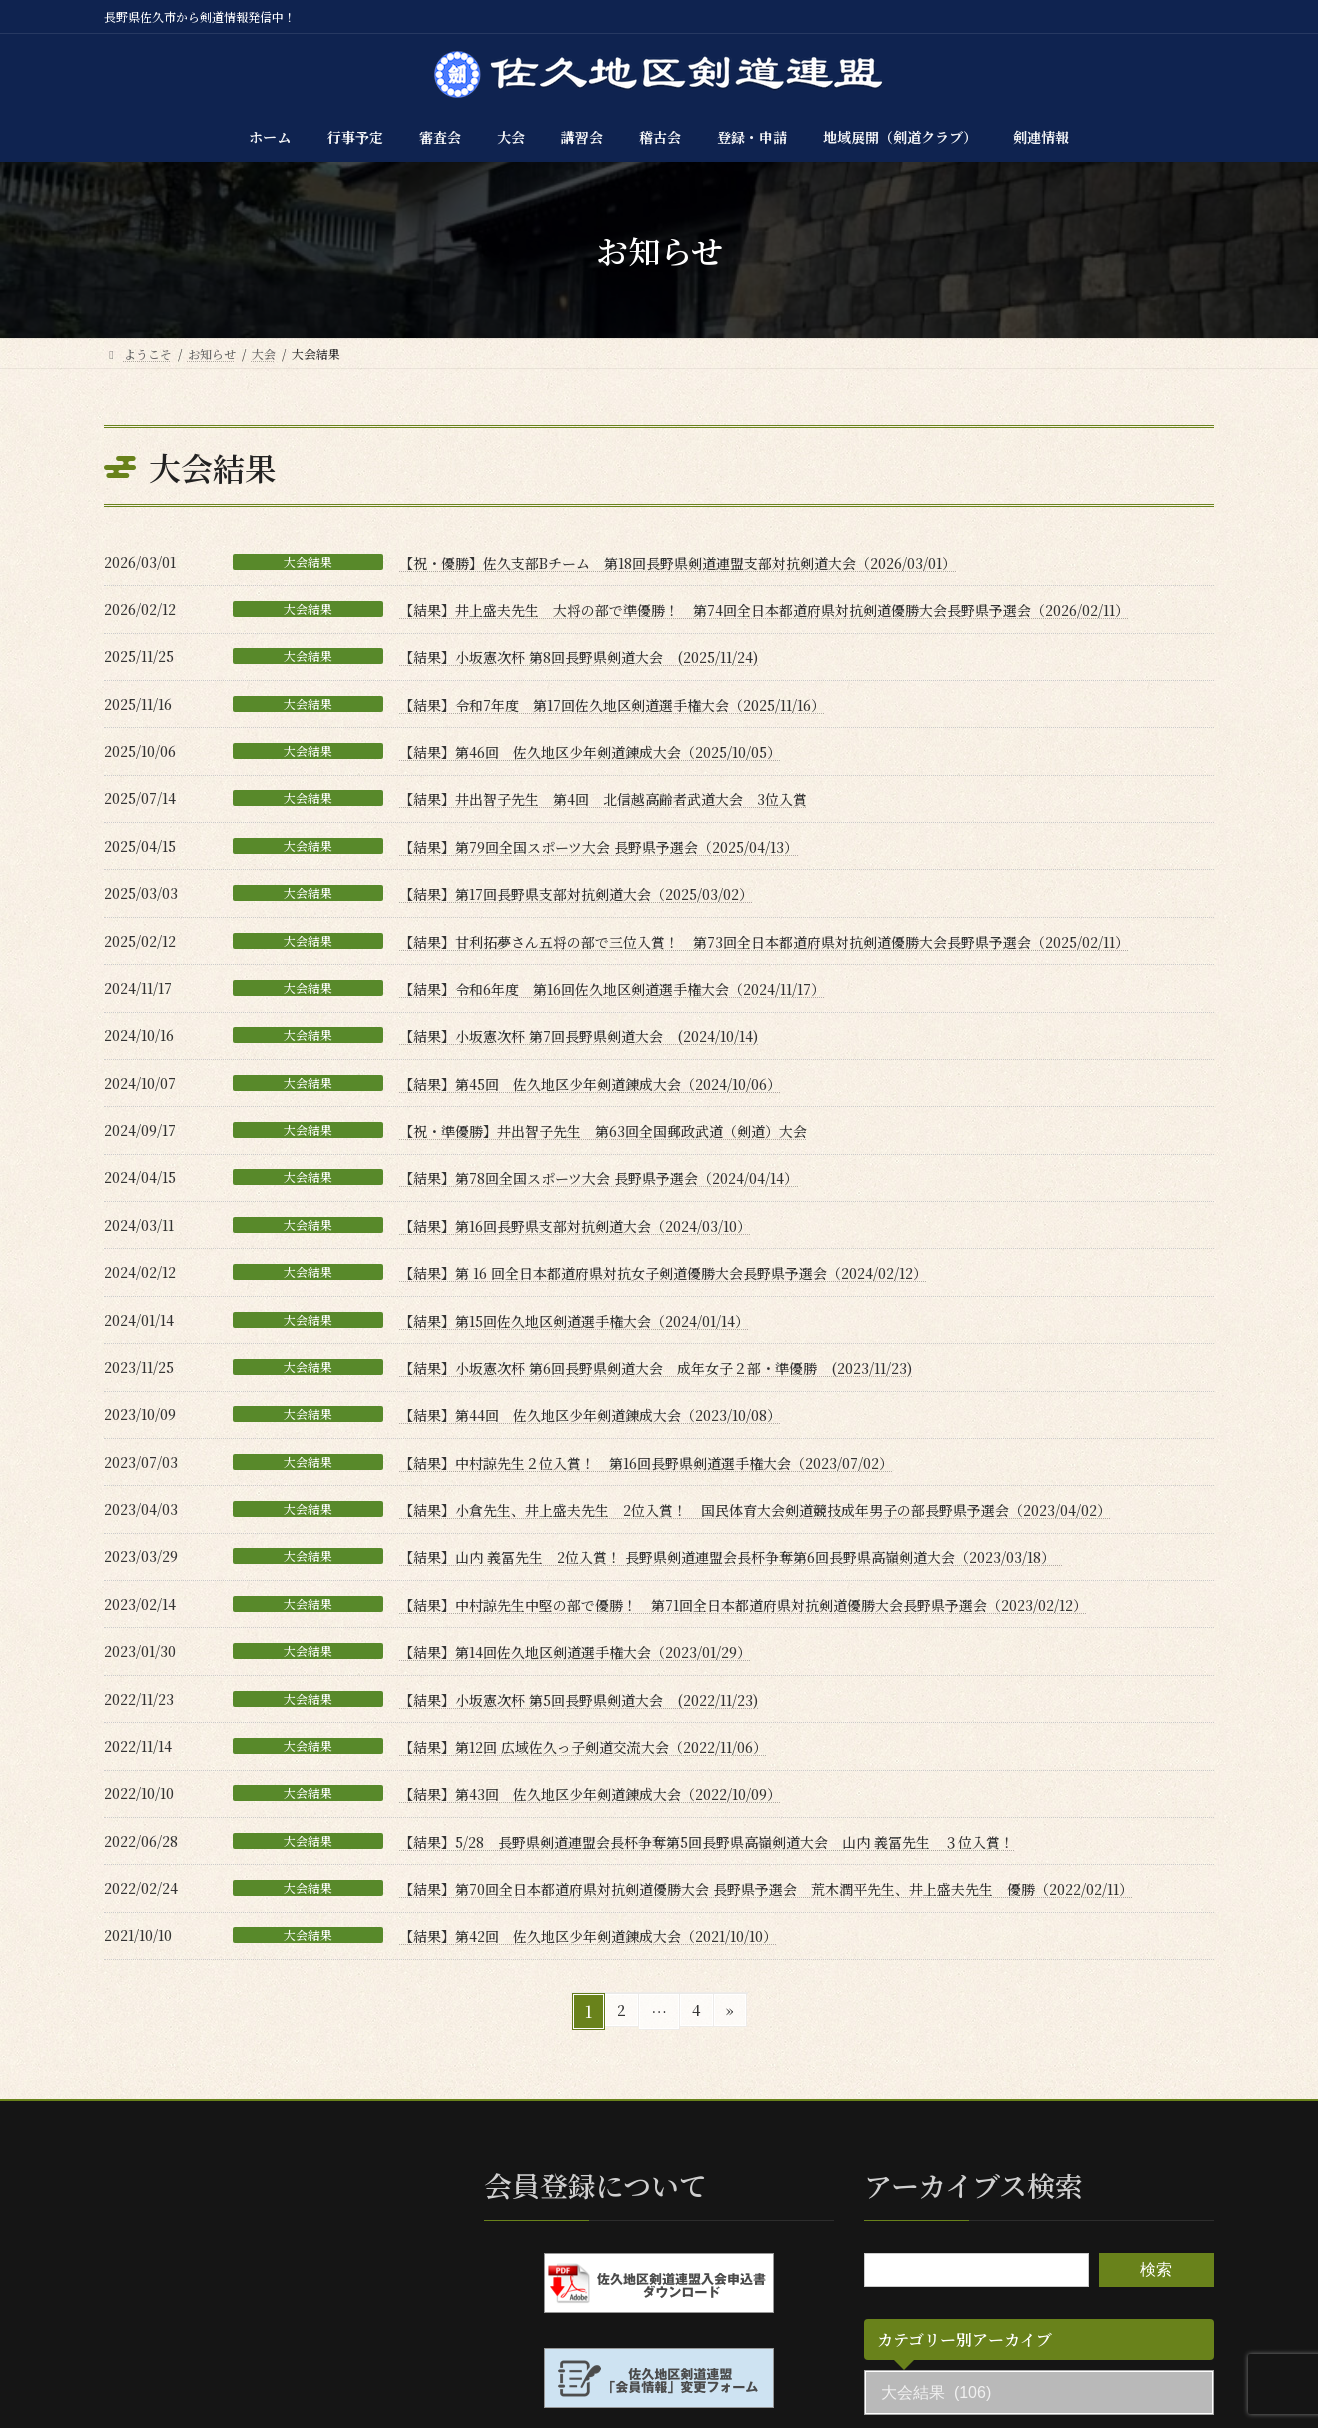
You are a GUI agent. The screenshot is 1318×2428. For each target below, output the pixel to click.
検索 (1156, 2269)
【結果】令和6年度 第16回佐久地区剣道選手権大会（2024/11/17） (612, 989)
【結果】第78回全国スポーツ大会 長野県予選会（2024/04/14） (598, 1178)
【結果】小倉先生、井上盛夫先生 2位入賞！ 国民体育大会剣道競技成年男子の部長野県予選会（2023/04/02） (755, 1510)
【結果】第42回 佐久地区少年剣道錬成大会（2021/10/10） (588, 1936)
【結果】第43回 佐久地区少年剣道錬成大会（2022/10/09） (590, 1794)
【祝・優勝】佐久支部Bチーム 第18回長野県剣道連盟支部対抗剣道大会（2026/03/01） (677, 563)
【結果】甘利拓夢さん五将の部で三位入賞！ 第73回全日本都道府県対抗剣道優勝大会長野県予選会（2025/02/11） (764, 942)
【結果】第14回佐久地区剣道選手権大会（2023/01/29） (575, 1652)
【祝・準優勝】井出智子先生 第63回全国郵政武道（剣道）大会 (603, 1131)
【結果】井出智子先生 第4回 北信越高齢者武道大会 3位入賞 (603, 799)
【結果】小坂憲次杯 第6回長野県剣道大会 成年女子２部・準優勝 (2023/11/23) (655, 1368)
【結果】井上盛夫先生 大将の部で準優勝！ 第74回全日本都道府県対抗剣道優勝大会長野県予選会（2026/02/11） (764, 610)
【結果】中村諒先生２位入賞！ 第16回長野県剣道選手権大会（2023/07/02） (646, 1463)
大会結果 (308, 562)
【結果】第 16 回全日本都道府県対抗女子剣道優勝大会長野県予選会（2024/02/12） (663, 1273)
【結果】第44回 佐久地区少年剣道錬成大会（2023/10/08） (590, 1415)
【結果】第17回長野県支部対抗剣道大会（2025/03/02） (576, 894)
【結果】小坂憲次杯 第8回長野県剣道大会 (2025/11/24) (578, 657)
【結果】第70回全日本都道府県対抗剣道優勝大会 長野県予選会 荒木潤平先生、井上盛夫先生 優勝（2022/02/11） (766, 1889)
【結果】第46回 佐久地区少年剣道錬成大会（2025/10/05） (590, 752)
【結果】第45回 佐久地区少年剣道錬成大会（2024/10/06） (590, 1084)
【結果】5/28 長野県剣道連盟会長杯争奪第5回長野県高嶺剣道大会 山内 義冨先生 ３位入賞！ (706, 1842)
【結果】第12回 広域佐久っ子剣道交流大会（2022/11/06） (583, 1747)
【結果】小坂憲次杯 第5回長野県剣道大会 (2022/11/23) (578, 1700)
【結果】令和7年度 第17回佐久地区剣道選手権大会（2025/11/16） (612, 705)
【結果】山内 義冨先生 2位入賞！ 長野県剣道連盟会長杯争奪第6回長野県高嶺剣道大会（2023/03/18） (730, 1557)
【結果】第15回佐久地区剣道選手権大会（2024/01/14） (574, 1321)
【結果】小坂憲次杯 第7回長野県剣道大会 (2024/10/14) (578, 1036)
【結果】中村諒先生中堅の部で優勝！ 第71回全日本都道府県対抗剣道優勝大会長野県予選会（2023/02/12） (743, 1605)
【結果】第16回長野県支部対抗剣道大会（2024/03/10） (575, 1226)
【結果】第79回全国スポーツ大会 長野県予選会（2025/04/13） (598, 847)
